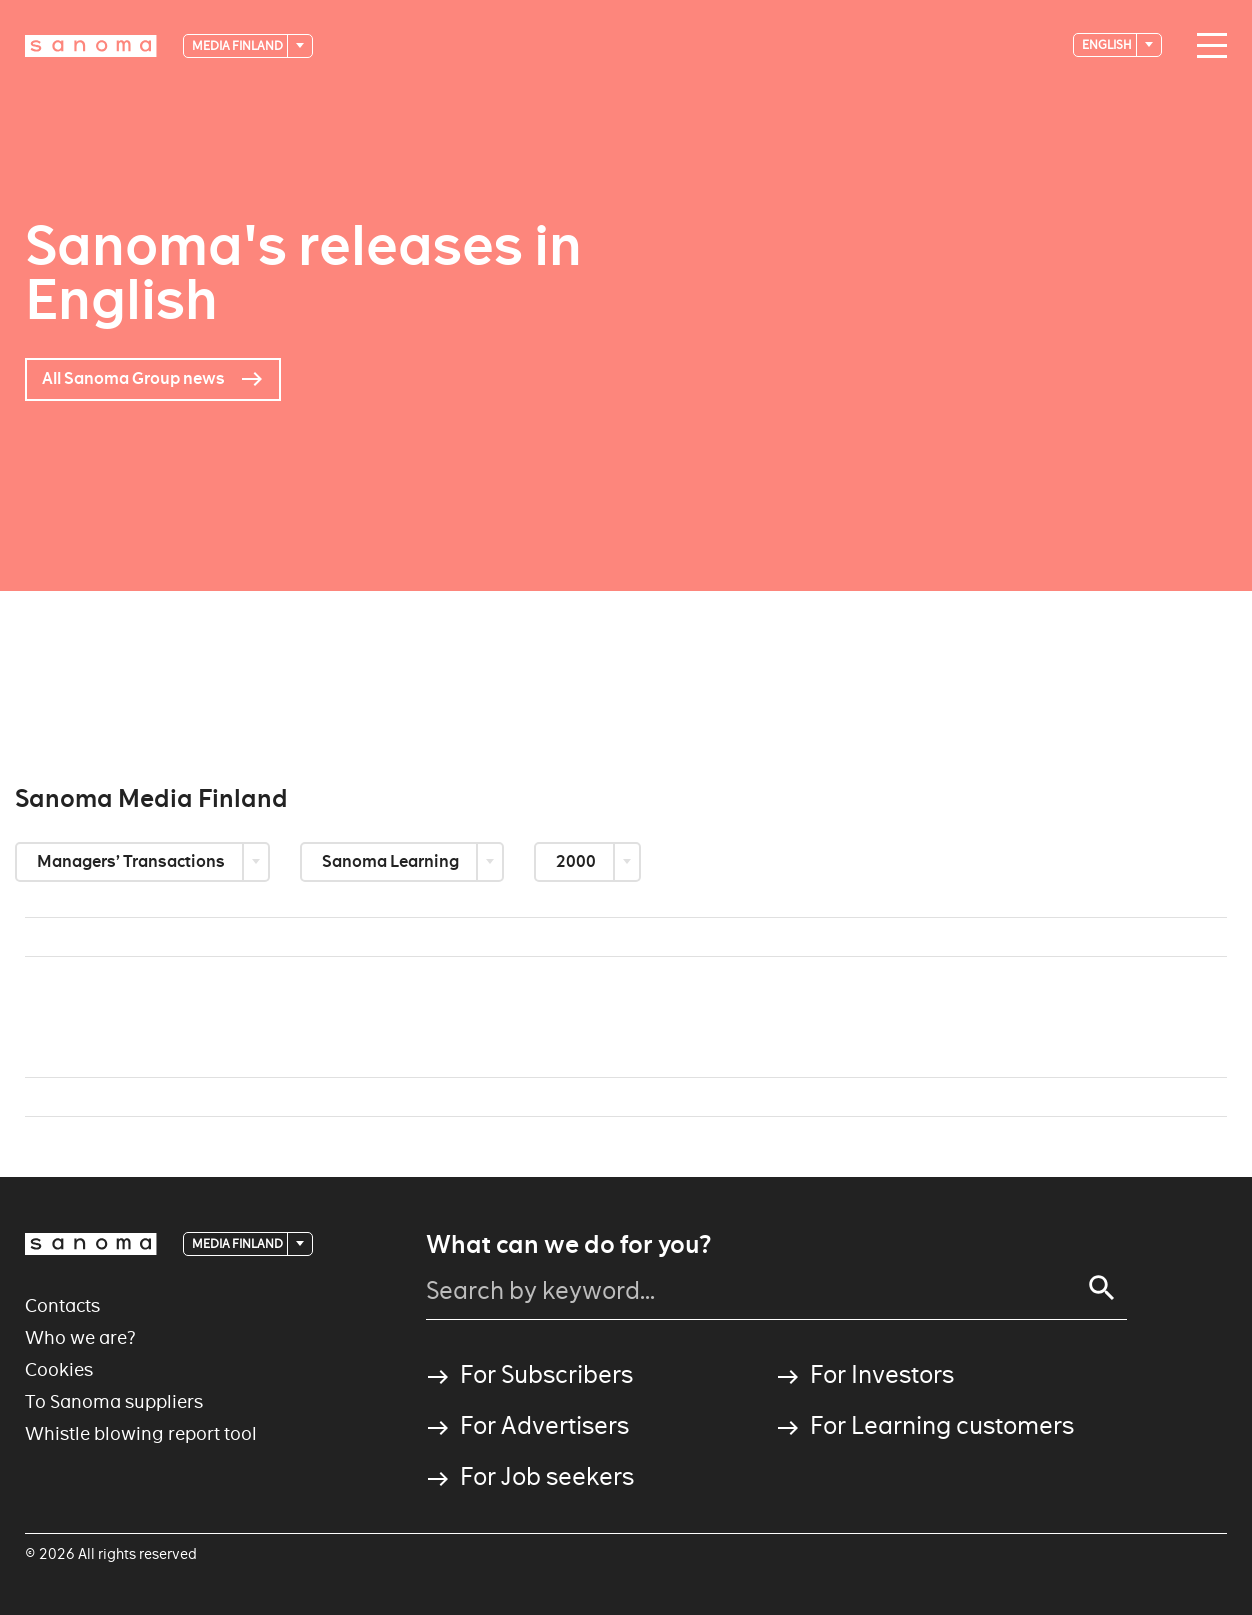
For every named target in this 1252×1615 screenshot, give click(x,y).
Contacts (62, 1305)
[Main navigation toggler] (1207, 46)
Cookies (59, 1369)
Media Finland (238, 45)
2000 (577, 861)
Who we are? (80, 1337)
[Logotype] (91, 46)
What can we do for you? (568, 1245)
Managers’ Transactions (132, 861)
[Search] (1102, 1288)
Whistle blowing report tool (141, 1433)
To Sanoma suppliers (114, 1401)
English (1108, 44)
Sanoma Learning (392, 861)
